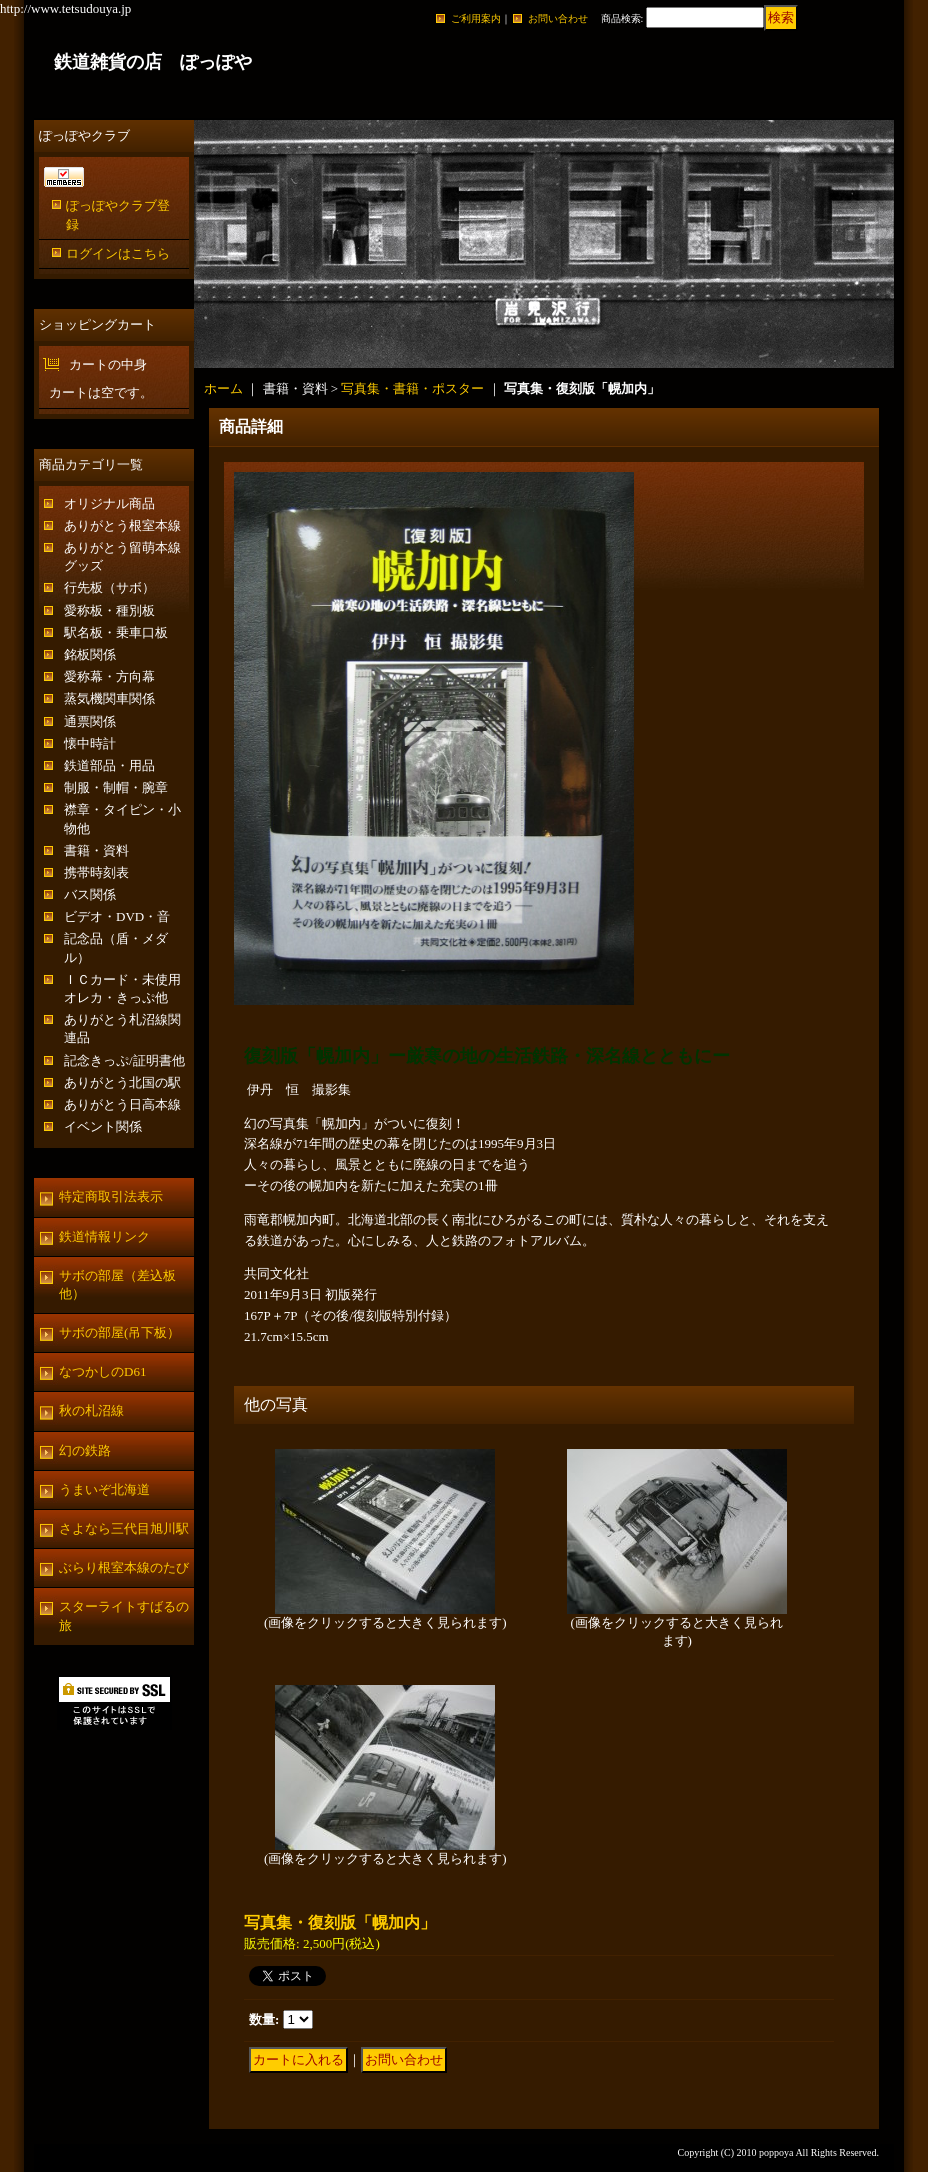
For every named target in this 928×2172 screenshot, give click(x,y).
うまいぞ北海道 (104, 1489)
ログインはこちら (118, 253)
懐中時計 (90, 743)
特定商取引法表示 (111, 1196)
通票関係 (90, 721)
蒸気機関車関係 (109, 698)
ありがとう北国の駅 (122, 1082)
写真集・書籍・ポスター (412, 388)
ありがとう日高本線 (122, 1104)
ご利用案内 (476, 18)
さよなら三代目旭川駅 (124, 1528)
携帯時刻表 (96, 872)
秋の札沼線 (91, 1410)
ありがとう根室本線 (122, 525)
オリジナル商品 (109, 503)
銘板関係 (90, 654)
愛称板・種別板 (109, 610)
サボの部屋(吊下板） (119, 1332)
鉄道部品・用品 (109, 765)
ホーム (223, 388)
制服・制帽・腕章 (116, 787)
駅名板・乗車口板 (116, 632)
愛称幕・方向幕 (109, 676)
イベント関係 (103, 1126)
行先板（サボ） (109, 587)
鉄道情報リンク (104, 1236)
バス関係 (90, 894)
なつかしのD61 (102, 1371)
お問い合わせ (558, 18)
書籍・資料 (96, 850)
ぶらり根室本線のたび (124, 1567)
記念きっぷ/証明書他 (124, 1060)
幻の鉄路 (85, 1450)
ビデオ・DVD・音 (117, 916)
